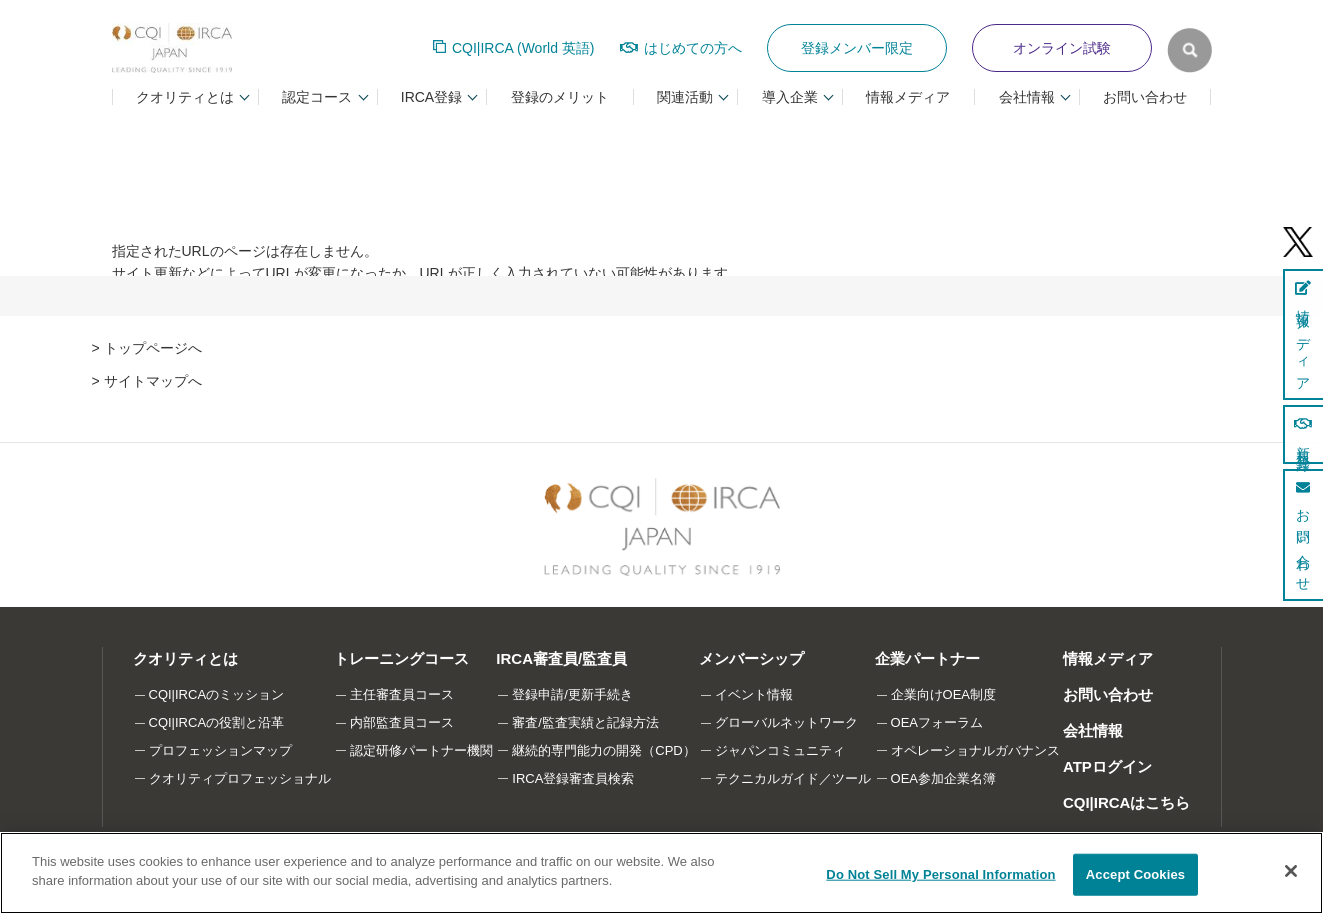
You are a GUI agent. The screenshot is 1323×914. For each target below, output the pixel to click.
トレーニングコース (401, 658)
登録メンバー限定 (857, 48)
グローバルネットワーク (786, 722)
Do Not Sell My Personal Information (940, 874)
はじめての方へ (693, 48)
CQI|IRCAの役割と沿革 (217, 722)
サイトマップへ (153, 381)
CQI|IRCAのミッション (217, 694)
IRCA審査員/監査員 (561, 658)
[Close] (1291, 871)
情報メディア (908, 97)
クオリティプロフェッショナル (240, 778)
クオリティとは (185, 658)
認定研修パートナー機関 (421, 750)
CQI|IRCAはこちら (1127, 802)
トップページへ (153, 348)
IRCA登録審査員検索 (573, 778)
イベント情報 (754, 694)
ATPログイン (1107, 766)
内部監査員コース (402, 722)
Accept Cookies (1135, 874)
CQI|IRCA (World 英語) (523, 48)
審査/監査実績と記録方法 (585, 722)
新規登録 (1303, 434)
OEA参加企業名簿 (943, 778)
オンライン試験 (1062, 48)
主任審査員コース (402, 694)
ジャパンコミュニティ (780, 750)
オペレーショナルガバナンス (975, 750)
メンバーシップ (751, 658)
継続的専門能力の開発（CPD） (603, 750)
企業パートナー (927, 658)
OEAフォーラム (937, 722)
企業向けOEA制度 (943, 694)
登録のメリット (560, 97)
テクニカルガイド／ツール (793, 778)
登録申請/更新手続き (572, 694)
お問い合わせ (1145, 97)
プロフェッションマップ (220, 750)
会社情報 (1093, 730)
